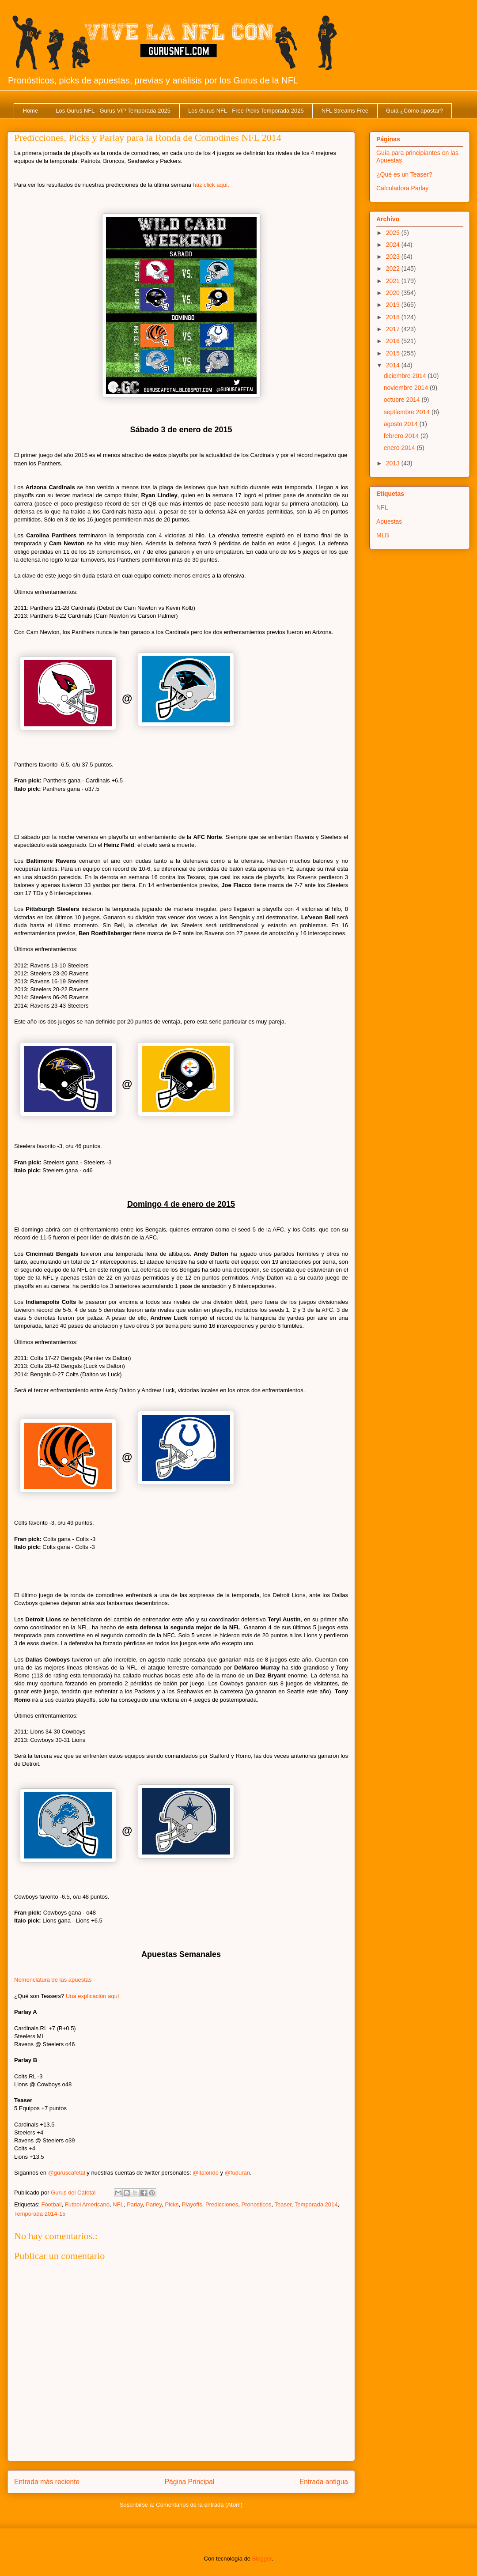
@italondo (206, 2172)
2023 (393, 256)
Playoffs (192, 2204)
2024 (393, 244)
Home (30, 110)
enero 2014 (400, 447)
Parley (154, 2204)
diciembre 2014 (406, 375)
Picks (171, 2204)
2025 (393, 232)
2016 (393, 340)
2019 (393, 304)
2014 (393, 365)
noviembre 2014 (407, 387)
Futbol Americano (87, 2204)
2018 (393, 317)
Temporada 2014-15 (39, 2213)
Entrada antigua (323, 2481)
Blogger (262, 2558)
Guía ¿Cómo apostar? (414, 110)
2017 (393, 328)
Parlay (135, 2204)
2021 (393, 280)
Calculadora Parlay (402, 188)
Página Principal (190, 2481)
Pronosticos (257, 2204)
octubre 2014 (403, 399)
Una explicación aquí (92, 1996)
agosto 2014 (402, 423)
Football (51, 2204)
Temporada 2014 (316, 2204)
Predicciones (221, 2204)
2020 (393, 292)
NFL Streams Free (345, 110)
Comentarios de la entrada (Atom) (199, 2504)
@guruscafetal (66, 2172)
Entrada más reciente (47, 2481)
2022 (393, 268)
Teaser (283, 2204)
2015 (393, 353)
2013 (393, 463)
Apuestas (389, 521)
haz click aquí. (211, 184)
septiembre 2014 (408, 411)
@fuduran (237, 2172)
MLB (382, 535)
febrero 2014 (402, 435)
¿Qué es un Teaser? (404, 174)
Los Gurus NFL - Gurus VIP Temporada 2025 (113, 110)
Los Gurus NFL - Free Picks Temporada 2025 (246, 110)
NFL (118, 2204)
